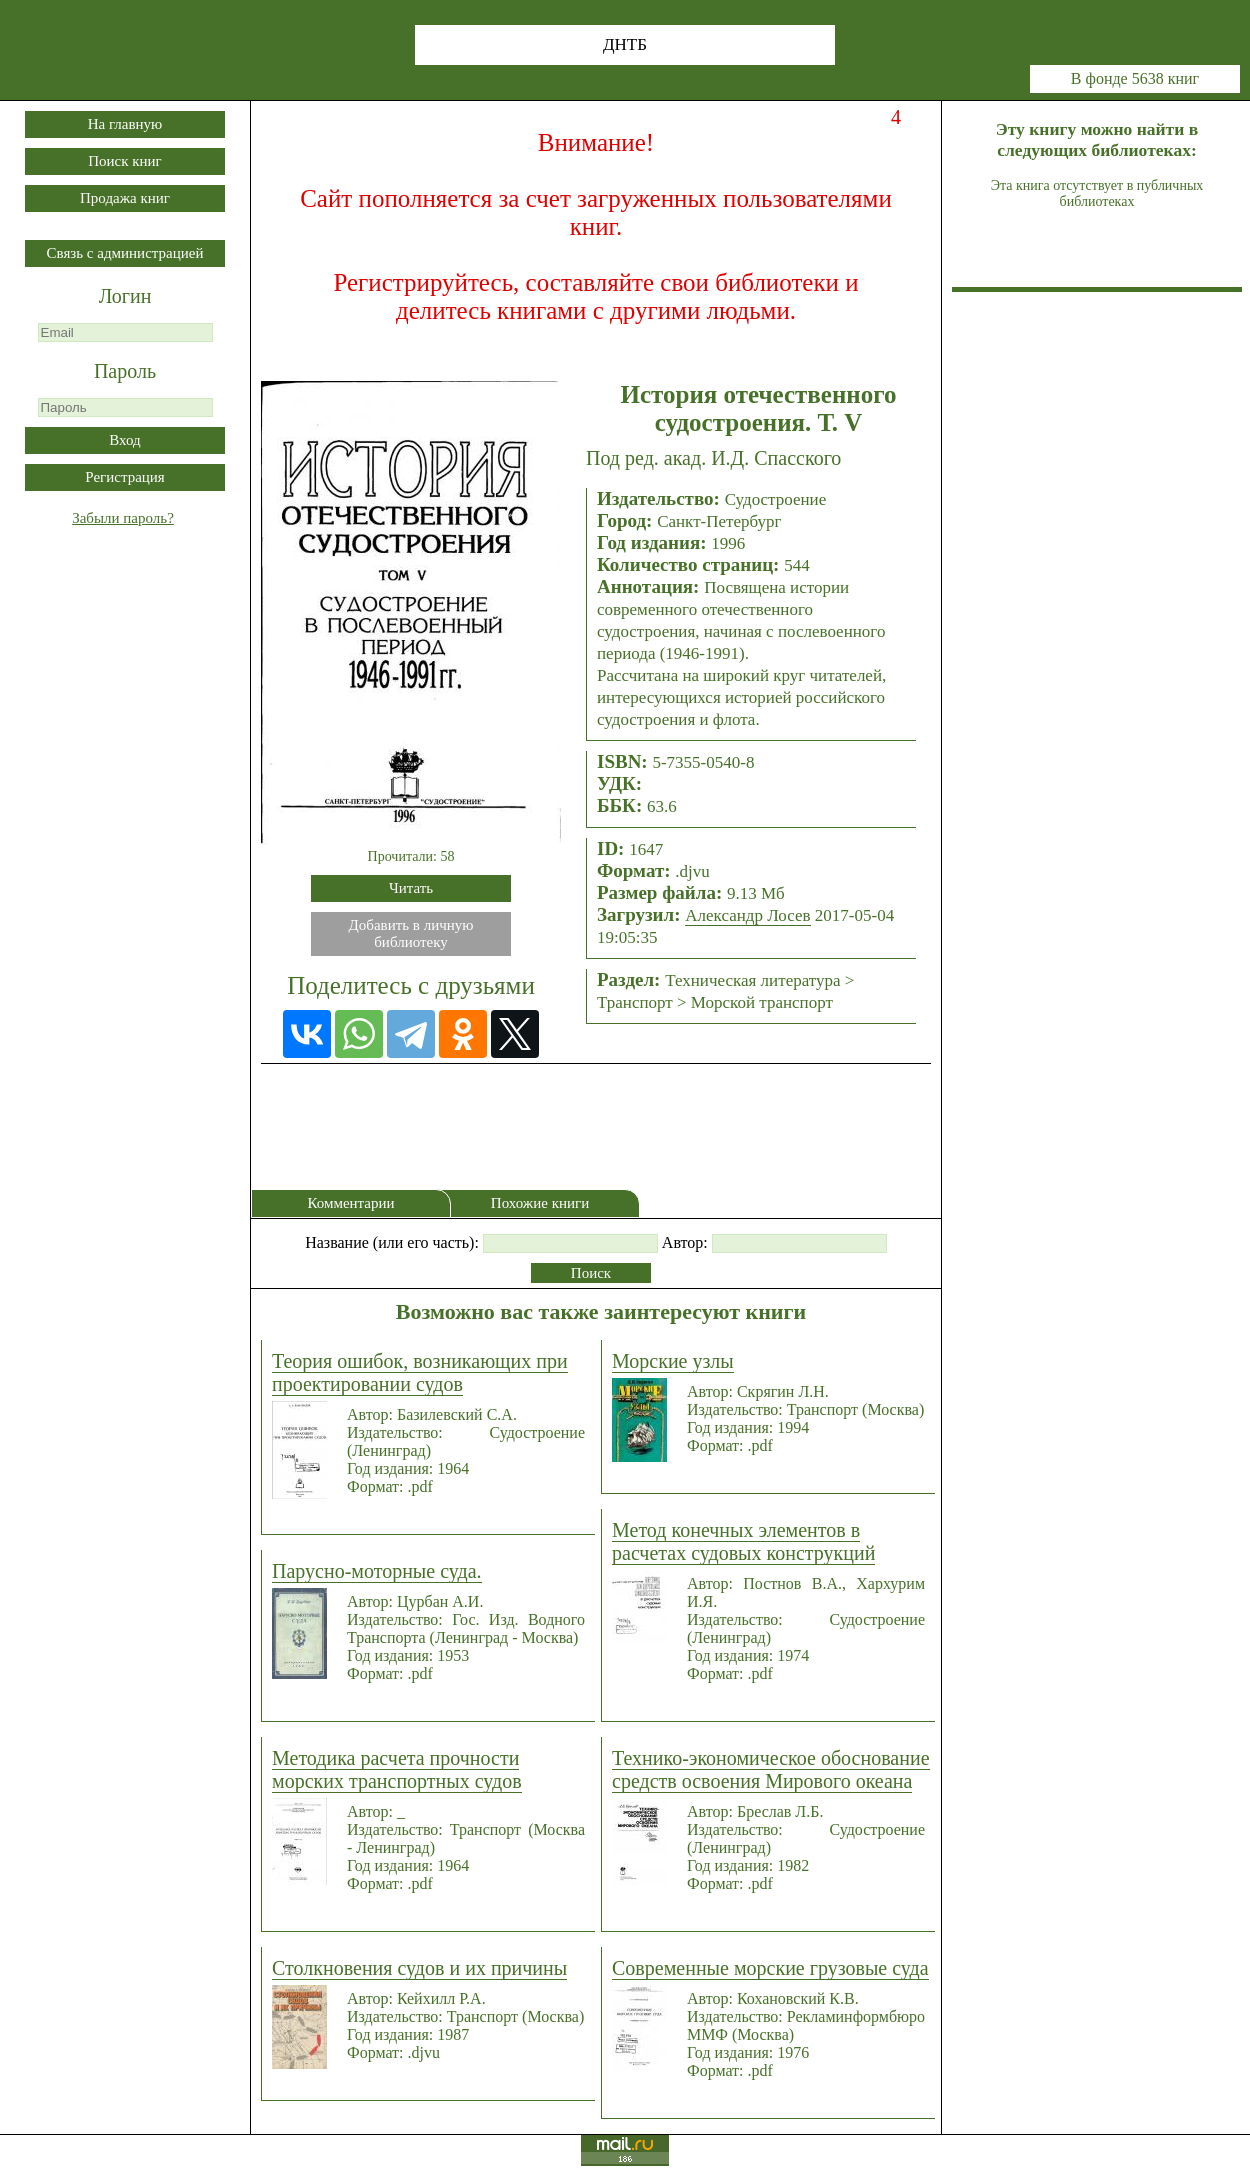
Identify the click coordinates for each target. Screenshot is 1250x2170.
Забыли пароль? (123, 518)
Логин (125, 296)
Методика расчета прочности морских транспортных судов (397, 1769)
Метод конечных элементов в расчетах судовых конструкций (743, 1541)
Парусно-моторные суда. (377, 1571)
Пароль (125, 371)
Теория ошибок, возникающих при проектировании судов (420, 1372)
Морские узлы (673, 1361)
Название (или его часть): (392, 1242)
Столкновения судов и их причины (419, 1968)
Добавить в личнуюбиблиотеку (411, 933)
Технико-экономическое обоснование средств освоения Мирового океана (771, 1769)
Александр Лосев (747, 915)
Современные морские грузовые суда (770, 1968)
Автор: (685, 1242)
